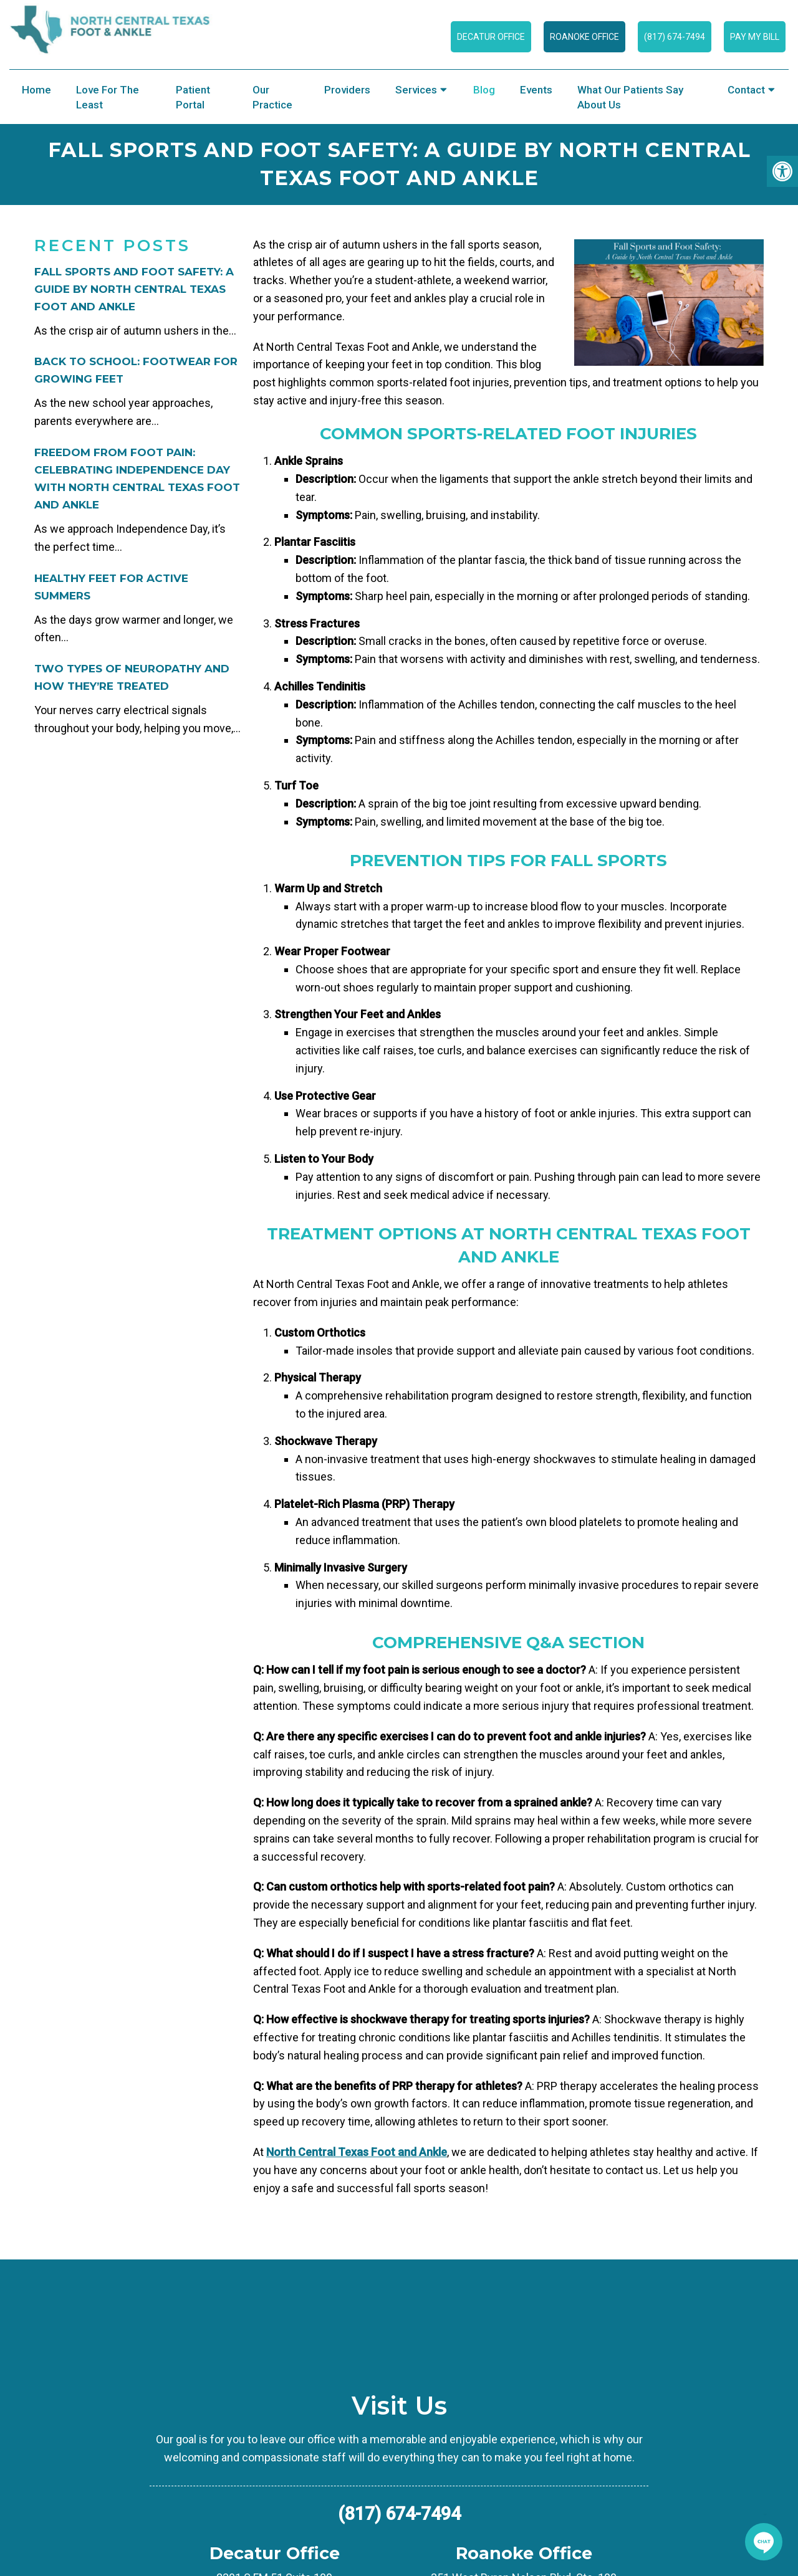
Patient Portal (193, 97)
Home (36, 89)
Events (536, 89)
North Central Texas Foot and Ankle (356, 2152)
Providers (347, 89)
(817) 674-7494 (674, 37)
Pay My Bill (754, 37)
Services (416, 89)
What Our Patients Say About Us (630, 97)
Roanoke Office (584, 37)
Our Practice (272, 97)
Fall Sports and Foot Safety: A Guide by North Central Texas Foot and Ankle (134, 289)
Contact (746, 89)
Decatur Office (491, 37)
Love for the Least (107, 97)
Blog (484, 89)
